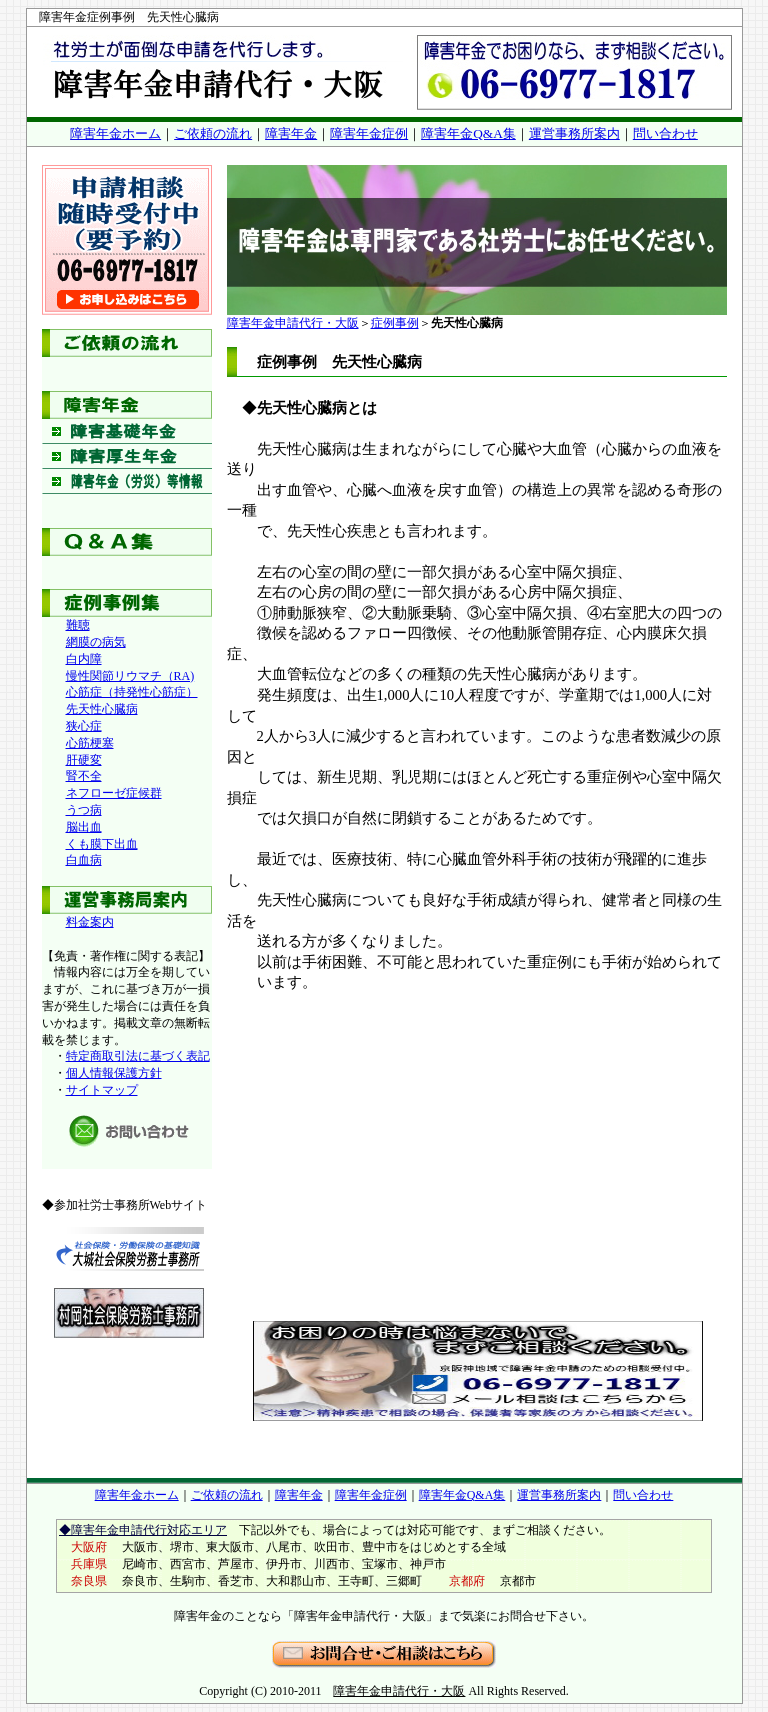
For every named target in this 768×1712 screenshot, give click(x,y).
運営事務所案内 (574, 133)
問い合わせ (665, 133)
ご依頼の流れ (213, 133)
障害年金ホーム (115, 133)
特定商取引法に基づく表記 (138, 1056)
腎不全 (84, 776)
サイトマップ (102, 1090)
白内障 (84, 659)
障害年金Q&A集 (468, 133)
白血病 (84, 860)
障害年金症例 (369, 133)
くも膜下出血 (102, 844)
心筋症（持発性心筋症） (132, 692)
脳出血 (84, 827)
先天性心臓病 (102, 709)
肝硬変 (84, 760)
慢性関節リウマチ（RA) (130, 676)
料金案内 (90, 922)
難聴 (78, 625)
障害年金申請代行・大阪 (293, 323)
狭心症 (84, 726)
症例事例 (395, 323)
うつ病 (84, 810)
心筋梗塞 (90, 743)
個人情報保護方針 (114, 1073)
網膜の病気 (96, 642)
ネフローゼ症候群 (114, 793)
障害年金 (291, 133)
